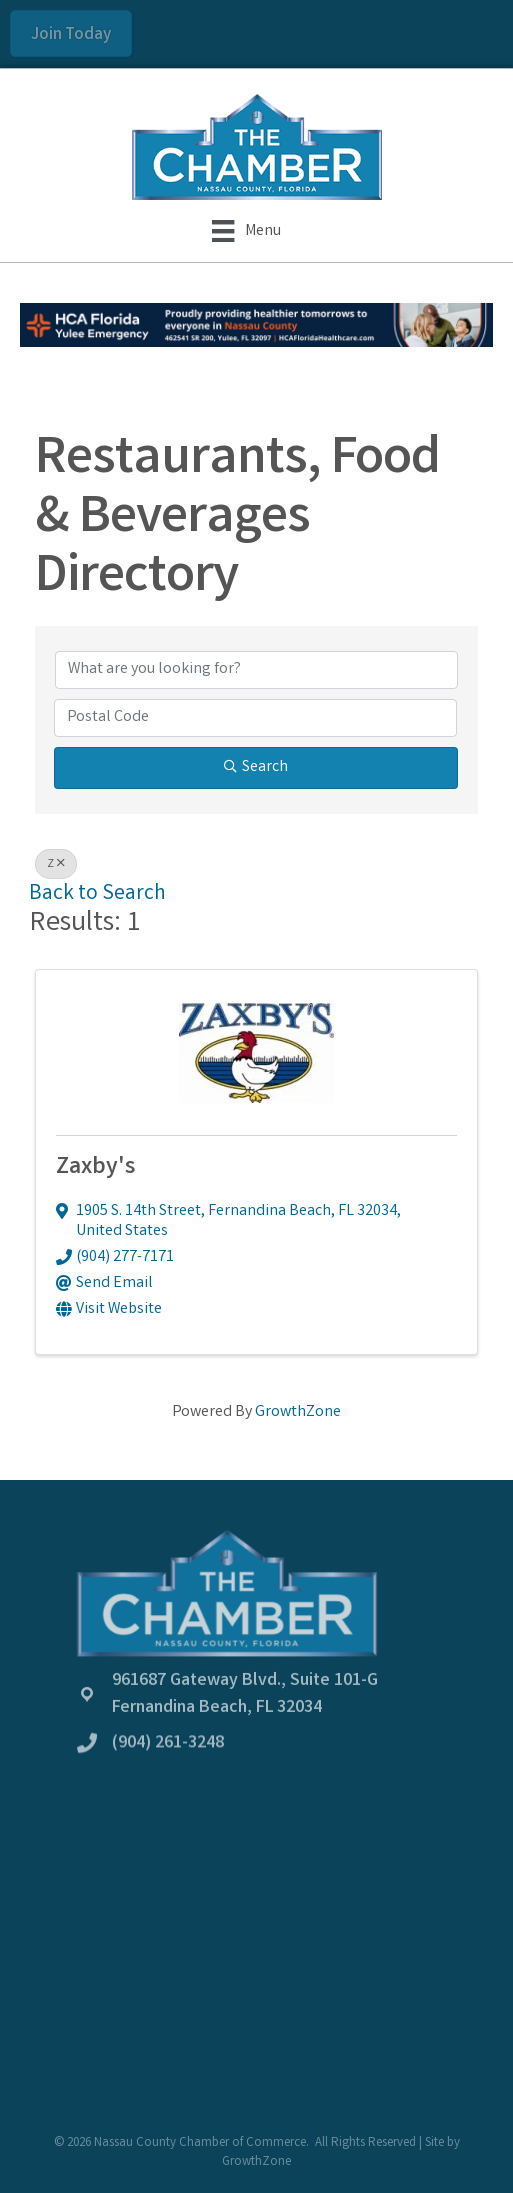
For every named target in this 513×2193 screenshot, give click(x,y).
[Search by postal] (255, 718)
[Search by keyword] (256, 670)
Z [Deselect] (56, 864)
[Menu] (246, 231)
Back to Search (97, 894)
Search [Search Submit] (256, 767)
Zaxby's (95, 1168)
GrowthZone (298, 1412)
